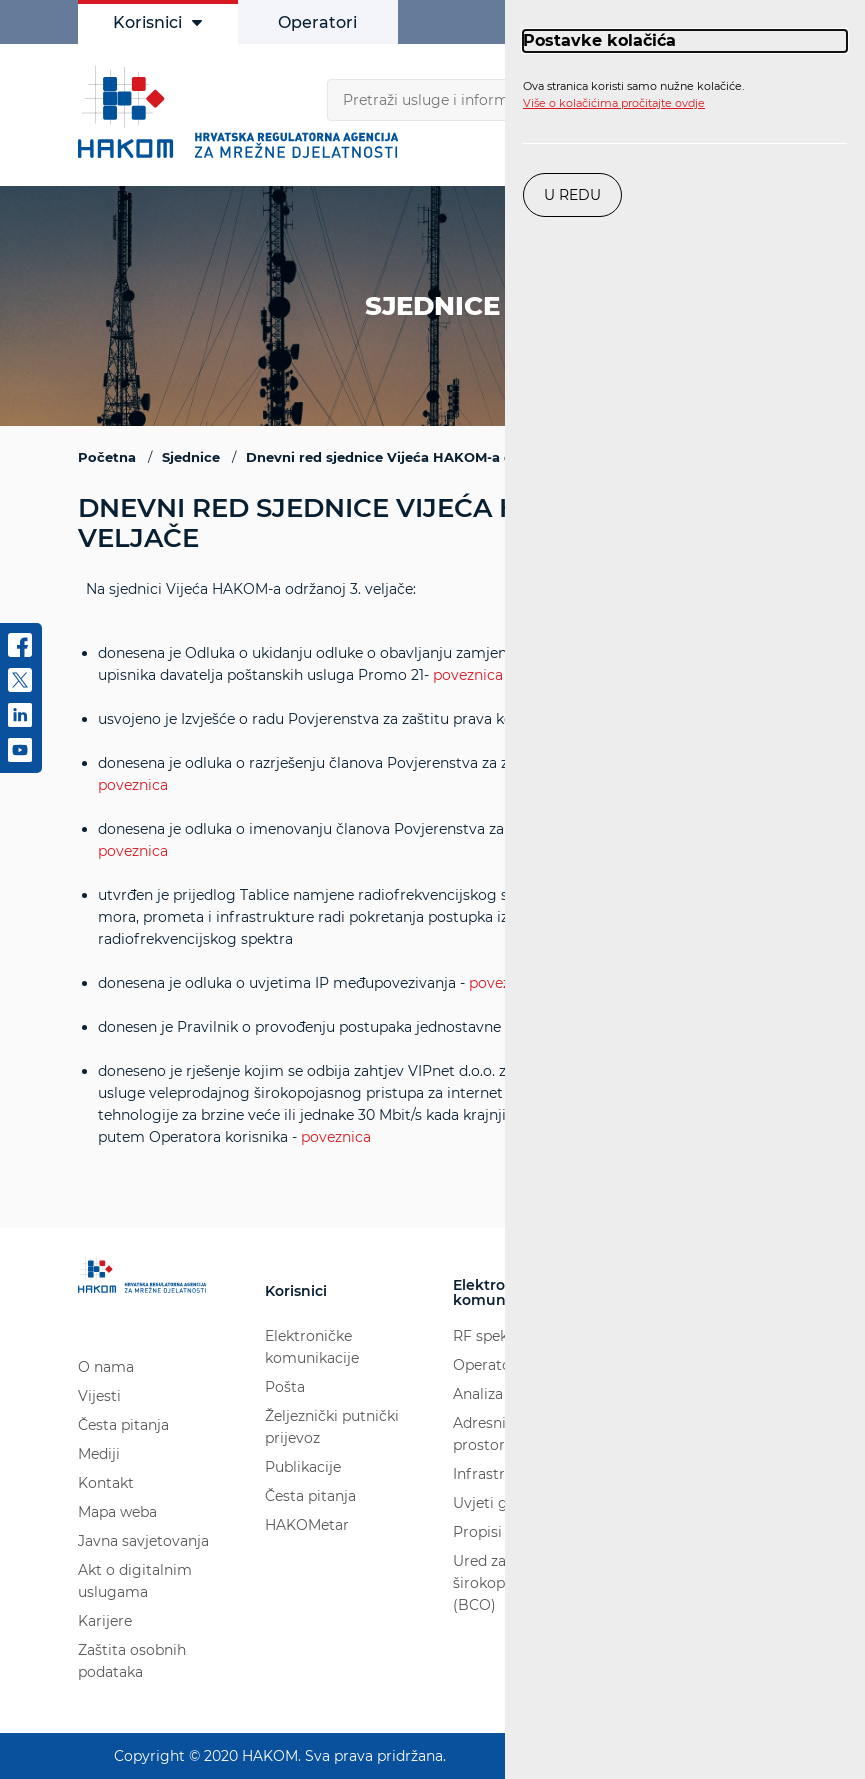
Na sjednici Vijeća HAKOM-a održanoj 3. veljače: (433, 864)
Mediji (99, 1454)
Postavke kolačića (599, 40)
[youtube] (20, 757)
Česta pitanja (123, 1425)
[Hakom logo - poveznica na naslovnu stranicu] (243, 112)
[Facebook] (20, 652)
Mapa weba (117, 1512)
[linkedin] (20, 722)
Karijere (105, 1621)
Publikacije (303, 1468)
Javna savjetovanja (143, 1541)
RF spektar (490, 1337)
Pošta (285, 1388)
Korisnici (157, 22)
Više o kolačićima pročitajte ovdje (614, 103)
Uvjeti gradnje (502, 1504)
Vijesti (99, 1396)
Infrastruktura (502, 1475)
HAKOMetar (307, 1526)
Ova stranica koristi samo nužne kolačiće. (633, 95)
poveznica (468, 675)
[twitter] (20, 687)
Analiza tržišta (502, 1395)
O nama (106, 1367)
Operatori (317, 22)
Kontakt (106, 1483)
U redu (572, 195)
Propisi (477, 1533)
